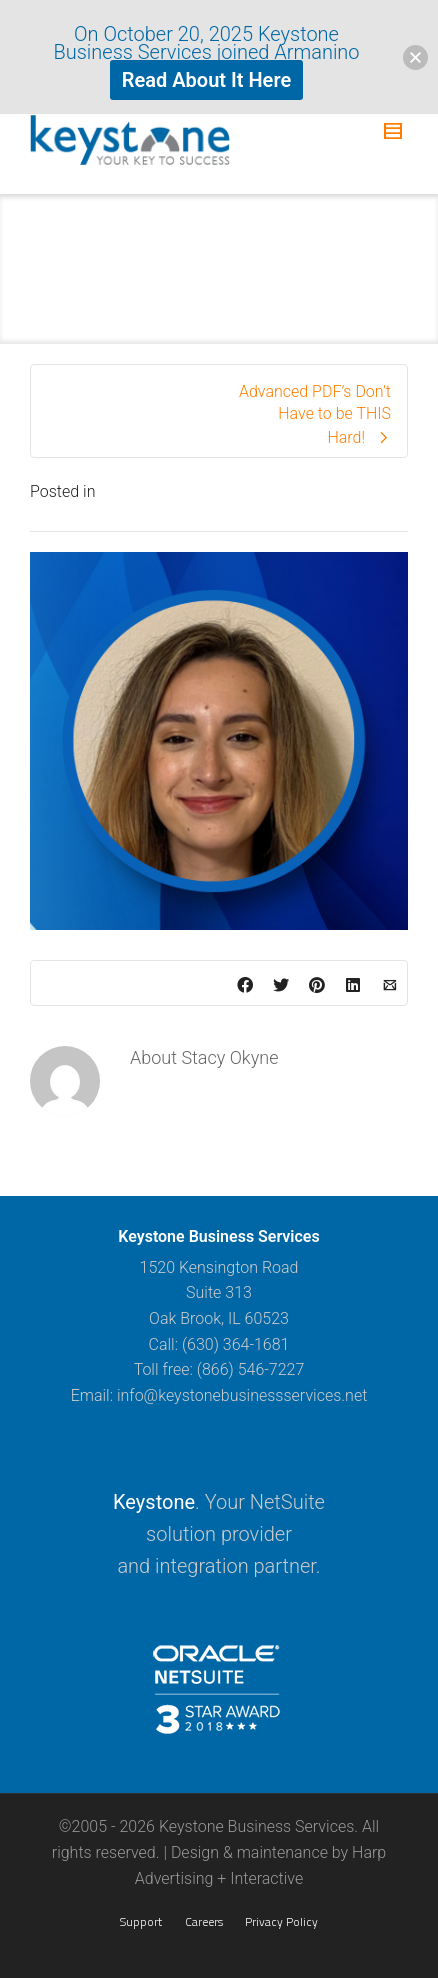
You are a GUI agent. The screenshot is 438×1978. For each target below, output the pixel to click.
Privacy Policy (281, 1921)
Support (141, 1921)
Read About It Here (206, 80)
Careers (204, 1921)
